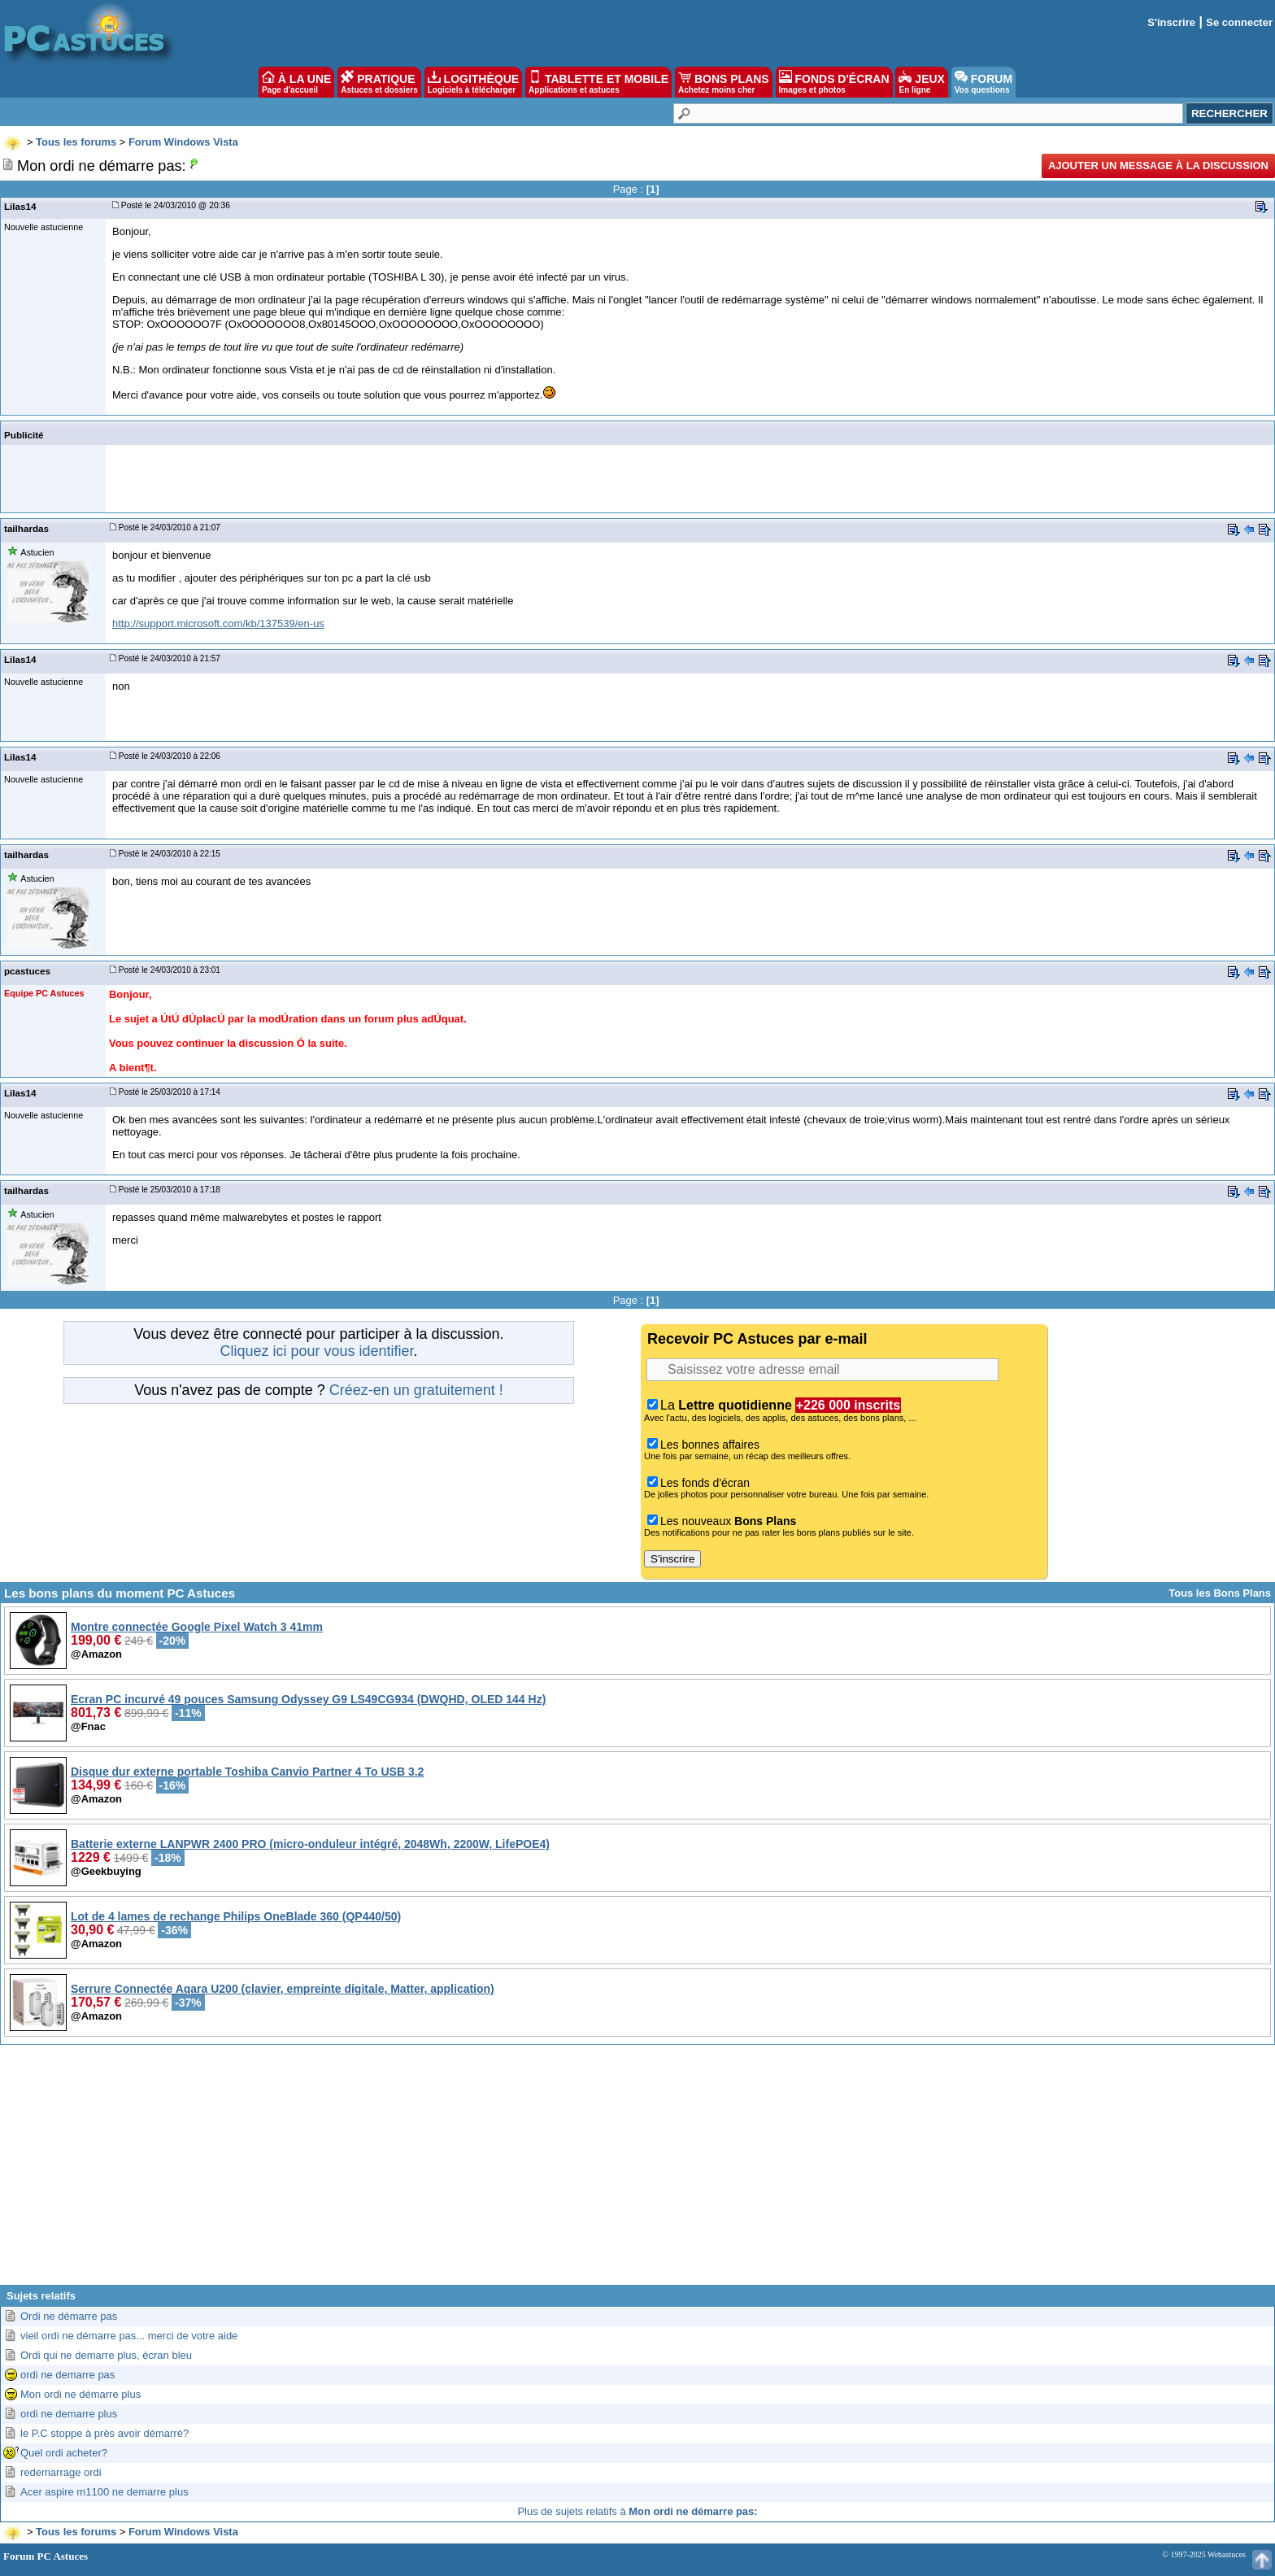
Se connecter (1239, 22)
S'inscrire (1171, 22)
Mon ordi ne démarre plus (80, 2394)
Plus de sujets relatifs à (637, 2511)
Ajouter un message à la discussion (1158, 165)
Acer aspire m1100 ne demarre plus (104, 2492)
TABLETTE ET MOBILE (598, 82)
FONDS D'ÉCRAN (834, 82)
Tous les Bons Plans (1219, 1593)
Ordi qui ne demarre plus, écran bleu (106, 2355)
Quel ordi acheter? (63, 2453)
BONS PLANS (723, 82)
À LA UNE (296, 82)
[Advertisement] (637, 2171)
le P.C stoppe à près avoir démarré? (104, 2433)
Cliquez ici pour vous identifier (316, 1351)
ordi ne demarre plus (68, 2414)
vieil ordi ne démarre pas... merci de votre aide (128, 2336)
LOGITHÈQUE (473, 82)
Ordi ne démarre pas (68, 2316)
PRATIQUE (379, 82)
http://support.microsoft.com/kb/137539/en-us (218, 623)
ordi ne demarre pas (67, 2375)
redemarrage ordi (61, 2472)
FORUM (983, 82)
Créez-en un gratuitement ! (416, 1390)
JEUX (921, 82)
